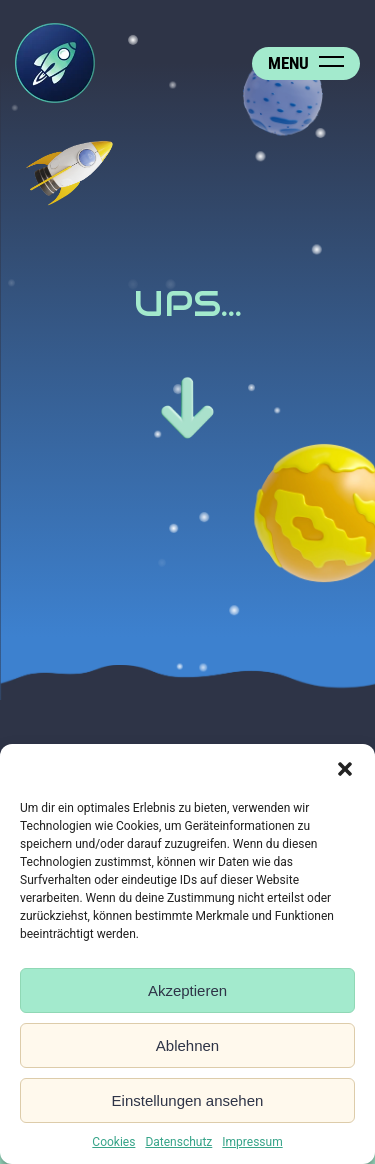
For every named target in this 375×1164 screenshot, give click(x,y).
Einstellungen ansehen (188, 1100)
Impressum (252, 1142)
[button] (345, 769)
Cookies (113, 1142)
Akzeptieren (187, 990)
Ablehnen (187, 1045)
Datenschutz (178, 1142)
